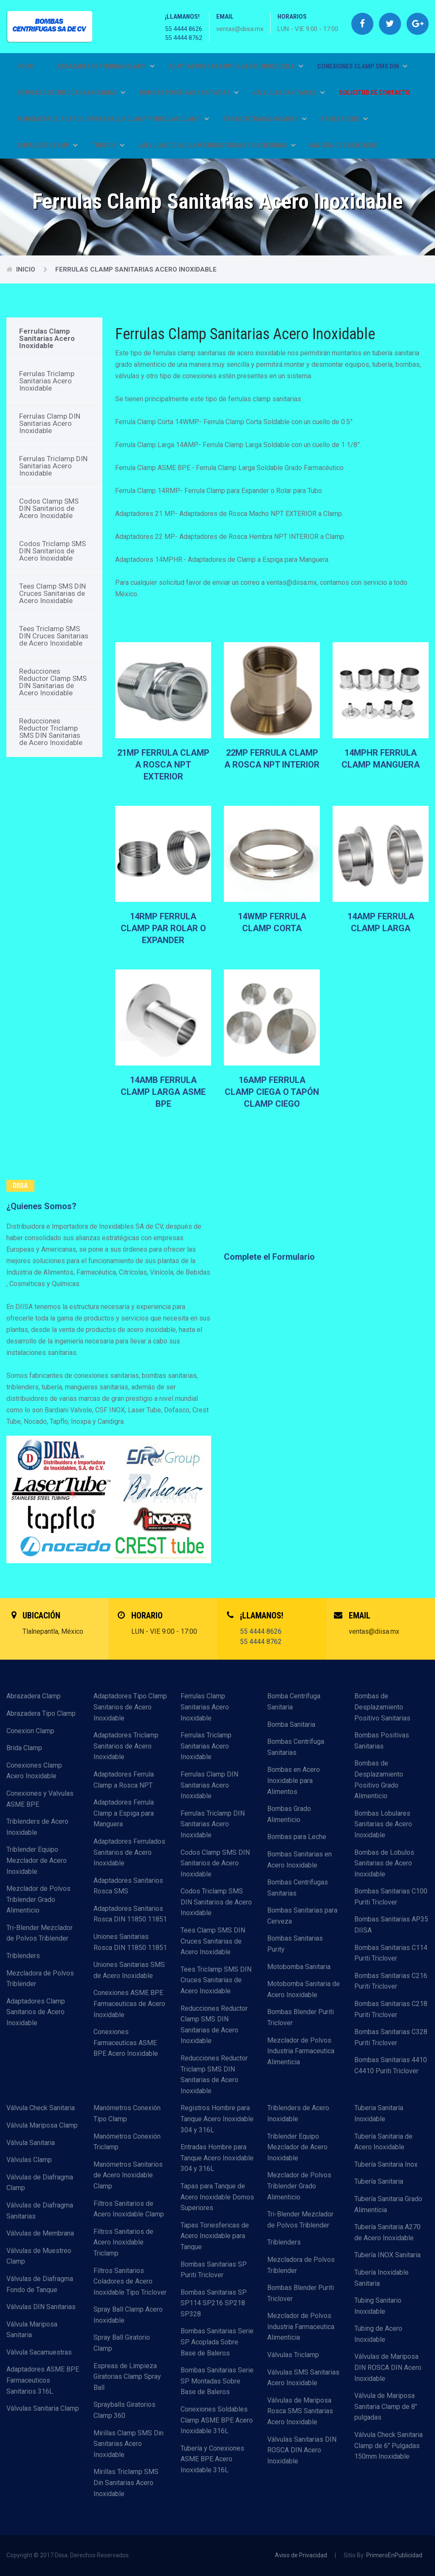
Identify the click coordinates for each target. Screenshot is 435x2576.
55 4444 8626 (183, 29)
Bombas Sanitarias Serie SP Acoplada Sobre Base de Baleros (217, 2342)
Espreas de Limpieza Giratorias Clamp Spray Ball (127, 2377)
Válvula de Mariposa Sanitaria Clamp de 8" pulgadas (385, 2406)
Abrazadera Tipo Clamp (41, 1713)
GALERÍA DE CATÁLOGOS (343, 145)
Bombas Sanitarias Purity (295, 1943)
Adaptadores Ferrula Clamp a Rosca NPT (123, 1779)
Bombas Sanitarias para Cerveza (302, 1915)
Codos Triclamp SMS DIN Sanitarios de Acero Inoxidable (52, 550)
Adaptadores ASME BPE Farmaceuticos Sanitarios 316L (42, 2380)
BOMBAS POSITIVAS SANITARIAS (189, 92)
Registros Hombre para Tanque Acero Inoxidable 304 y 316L (217, 2119)
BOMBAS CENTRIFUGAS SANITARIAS (71, 92)
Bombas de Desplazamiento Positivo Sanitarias (382, 1707)
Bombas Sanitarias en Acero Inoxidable (299, 1859)
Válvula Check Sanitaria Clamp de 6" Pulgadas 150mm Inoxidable (388, 2445)
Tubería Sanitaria (378, 2181)
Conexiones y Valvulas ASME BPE (39, 1798)
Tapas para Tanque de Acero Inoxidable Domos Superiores (217, 2197)
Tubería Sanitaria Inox (386, 2164)
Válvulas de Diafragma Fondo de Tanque (39, 2284)
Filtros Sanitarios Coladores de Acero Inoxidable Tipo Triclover (130, 2281)
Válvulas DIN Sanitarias (41, 2307)
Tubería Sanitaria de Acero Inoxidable (383, 2141)
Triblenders (23, 1956)
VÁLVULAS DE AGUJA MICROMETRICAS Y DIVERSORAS (217, 145)
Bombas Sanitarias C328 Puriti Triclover (390, 2037)
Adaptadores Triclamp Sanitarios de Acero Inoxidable (125, 1746)
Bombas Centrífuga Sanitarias (295, 1747)
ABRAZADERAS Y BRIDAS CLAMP (105, 66)
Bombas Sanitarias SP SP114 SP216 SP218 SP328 (214, 2303)
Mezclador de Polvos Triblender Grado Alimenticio (38, 1899)
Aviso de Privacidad (301, 2555)
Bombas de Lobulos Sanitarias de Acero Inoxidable (384, 1863)
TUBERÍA (108, 145)
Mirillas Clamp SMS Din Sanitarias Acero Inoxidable (128, 2444)
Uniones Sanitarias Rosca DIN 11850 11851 (130, 1942)
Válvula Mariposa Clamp (42, 2125)
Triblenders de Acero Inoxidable (37, 1826)
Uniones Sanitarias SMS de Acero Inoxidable (129, 1970)
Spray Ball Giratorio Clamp (121, 2342)
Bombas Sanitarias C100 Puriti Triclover (390, 1896)
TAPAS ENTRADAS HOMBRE (265, 119)
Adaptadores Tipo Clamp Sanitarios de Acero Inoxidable (130, 1707)
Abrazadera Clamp (33, 1696)
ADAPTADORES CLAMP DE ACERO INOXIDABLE (236, 66)
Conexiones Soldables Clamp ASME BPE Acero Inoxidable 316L (217, 2420)
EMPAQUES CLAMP (47, 145)
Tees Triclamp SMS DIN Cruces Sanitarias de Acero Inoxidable (53, 635)
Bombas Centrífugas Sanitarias (297, 1887)
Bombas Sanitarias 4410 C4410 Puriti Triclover (390, 2065)
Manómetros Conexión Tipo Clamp (127, 2113)
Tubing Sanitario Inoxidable (377, 2305)
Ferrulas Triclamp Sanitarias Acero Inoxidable (46, 380)
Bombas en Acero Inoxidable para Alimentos (293, 1780)
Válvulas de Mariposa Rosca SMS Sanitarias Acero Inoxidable (300, 2411)
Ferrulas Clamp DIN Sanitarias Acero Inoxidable (49, 423)
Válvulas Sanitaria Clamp (42, 2408)
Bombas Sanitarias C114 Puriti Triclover (390, 1953)
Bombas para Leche (296, 1837)
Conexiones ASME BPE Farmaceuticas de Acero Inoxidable (129, 2003)
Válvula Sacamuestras (39, 2352)
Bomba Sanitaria (291, 1724)
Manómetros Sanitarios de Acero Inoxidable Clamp (128, 2175)
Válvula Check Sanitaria (40, 2108)
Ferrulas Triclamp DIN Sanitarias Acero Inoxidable (53, 465)
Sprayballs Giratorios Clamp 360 (124, 2410)
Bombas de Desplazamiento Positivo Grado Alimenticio (378, 1779)
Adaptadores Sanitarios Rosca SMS (128, 1886)
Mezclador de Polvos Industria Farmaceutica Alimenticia (300, 2051)
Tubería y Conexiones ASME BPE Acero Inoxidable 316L (212, 2459)
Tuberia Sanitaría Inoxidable (378, 2113)
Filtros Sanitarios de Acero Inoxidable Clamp (128, 2209)
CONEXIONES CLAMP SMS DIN (362, 66)
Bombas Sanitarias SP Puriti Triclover (214, 2269)
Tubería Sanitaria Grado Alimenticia (388, 2204)
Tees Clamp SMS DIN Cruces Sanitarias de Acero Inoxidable (52, 593)
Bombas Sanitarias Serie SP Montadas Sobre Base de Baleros (217, 2381)
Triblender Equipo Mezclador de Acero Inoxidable (36, 1860)
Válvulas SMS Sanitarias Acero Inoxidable (303, 2377)
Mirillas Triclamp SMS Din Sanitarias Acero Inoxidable (125, 2482)
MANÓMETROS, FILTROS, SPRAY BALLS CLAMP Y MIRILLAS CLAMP (113, 119)
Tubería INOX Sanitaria (387, 2255)
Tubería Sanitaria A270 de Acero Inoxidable (387, 2232)
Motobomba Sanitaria (298, 1967)
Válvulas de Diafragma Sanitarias (39, 2210)
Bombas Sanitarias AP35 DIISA (391, 1924)
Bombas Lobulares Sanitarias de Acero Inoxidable (383, 1824)
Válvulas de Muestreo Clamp (38, 2256)
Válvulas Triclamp (293, 2355)
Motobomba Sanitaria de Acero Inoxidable (303, 1989)
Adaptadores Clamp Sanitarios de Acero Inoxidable (35, 2012)
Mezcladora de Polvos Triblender (40, 1978)
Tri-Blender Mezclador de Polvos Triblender (39, 1933)
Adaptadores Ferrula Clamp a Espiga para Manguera (123, 1813)
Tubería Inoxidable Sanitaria (381, 2277)
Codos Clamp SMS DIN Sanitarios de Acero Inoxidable (49, 508)
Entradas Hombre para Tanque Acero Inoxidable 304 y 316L (217, 2158)
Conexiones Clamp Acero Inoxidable (34, 1770)
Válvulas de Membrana (40, 2233)
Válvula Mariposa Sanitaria (31, 2329)
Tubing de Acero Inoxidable (378, 2334)
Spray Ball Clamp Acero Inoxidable (128, 2314)
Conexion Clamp (30, 1731)
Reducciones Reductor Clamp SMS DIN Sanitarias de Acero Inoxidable (53, 682)
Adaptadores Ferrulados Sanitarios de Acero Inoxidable (129, 1852)
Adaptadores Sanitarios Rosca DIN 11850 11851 (130, 1914)
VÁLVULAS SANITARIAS (289, 92)
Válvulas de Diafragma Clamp (39, 2182)
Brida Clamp (24, 1748)
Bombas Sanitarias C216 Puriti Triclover (390, 1981)
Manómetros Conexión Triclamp (127, 2141)
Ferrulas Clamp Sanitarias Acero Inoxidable (136, 269)
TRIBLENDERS (344, 119)
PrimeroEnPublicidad (394, 2555)
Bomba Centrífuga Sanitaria (293, 1701)
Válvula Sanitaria (30, 2143)
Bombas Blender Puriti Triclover (300, 2017)
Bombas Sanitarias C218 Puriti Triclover (390, 2009)
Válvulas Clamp (29, 2160)
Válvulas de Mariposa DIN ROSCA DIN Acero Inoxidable (387, 2367)
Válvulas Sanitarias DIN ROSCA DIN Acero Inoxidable (301, 2450)
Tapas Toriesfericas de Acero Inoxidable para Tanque (215, 2236)
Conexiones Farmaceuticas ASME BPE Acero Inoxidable (125, 2042)
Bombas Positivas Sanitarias (381, 1740)
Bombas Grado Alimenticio (289, 1814)
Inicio (25, 66)
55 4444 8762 (183, 38)
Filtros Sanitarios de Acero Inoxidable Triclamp (123, 2242)
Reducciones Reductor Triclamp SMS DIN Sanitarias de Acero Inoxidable (50, 732)
